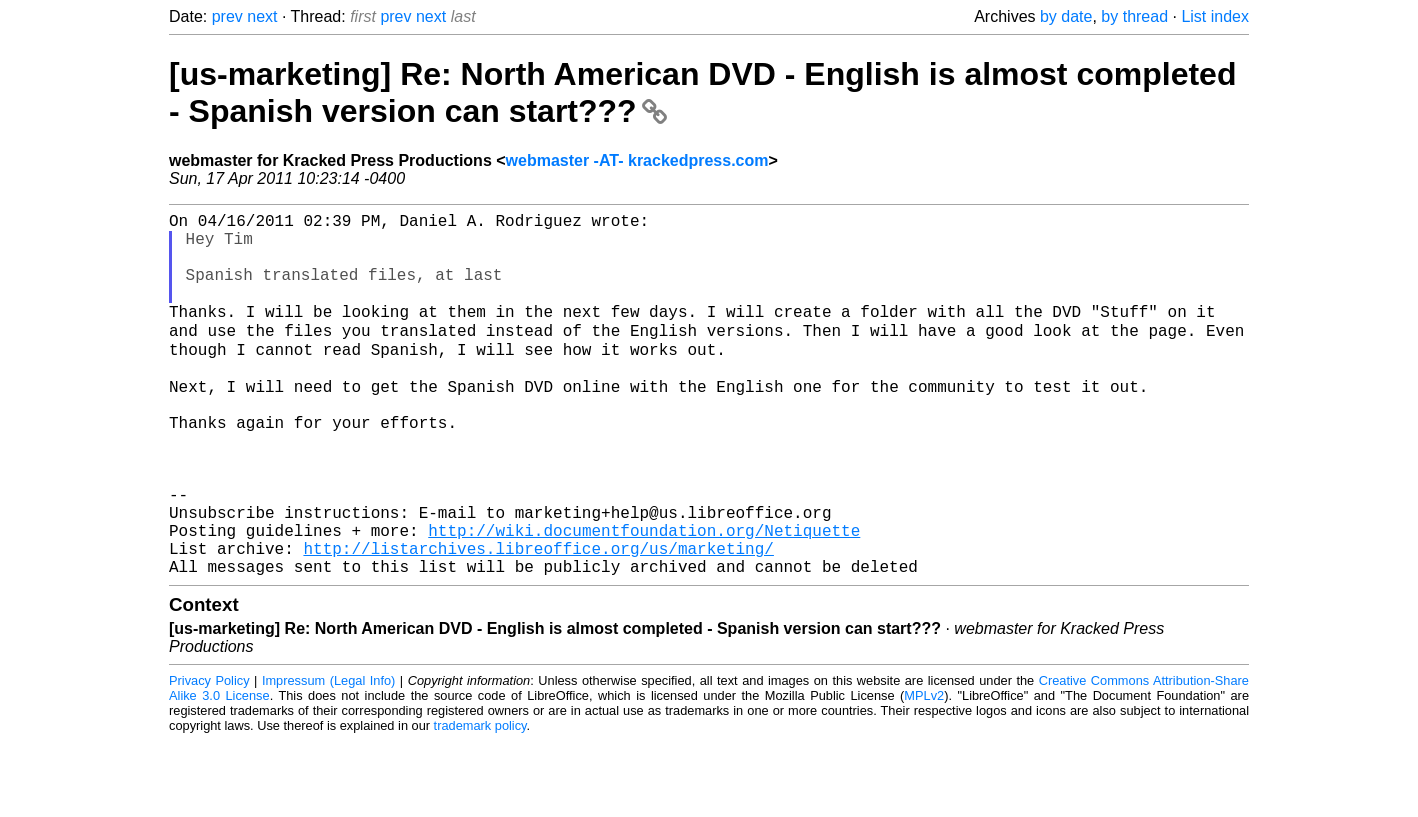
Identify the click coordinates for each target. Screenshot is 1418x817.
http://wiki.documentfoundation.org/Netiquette (644, 598)
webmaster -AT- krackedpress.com (637, 160)
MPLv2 (924, 771)
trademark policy (480, 801)
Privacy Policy (209, 756)
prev (227, 16)
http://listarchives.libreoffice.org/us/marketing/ (538, 620)
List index (1215, 16)
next (262, 16)
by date (1066, 16)
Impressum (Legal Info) (328, 756)
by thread (1134, 16)
